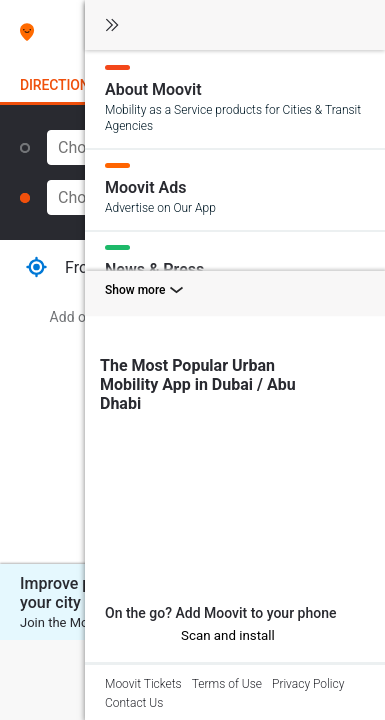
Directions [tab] (59, 85)
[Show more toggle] (235, 293)
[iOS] (113, 635)
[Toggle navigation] (112, 26)
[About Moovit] (235, 99)
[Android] (132, 635)
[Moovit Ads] (235, 189)
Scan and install (228, 635)
